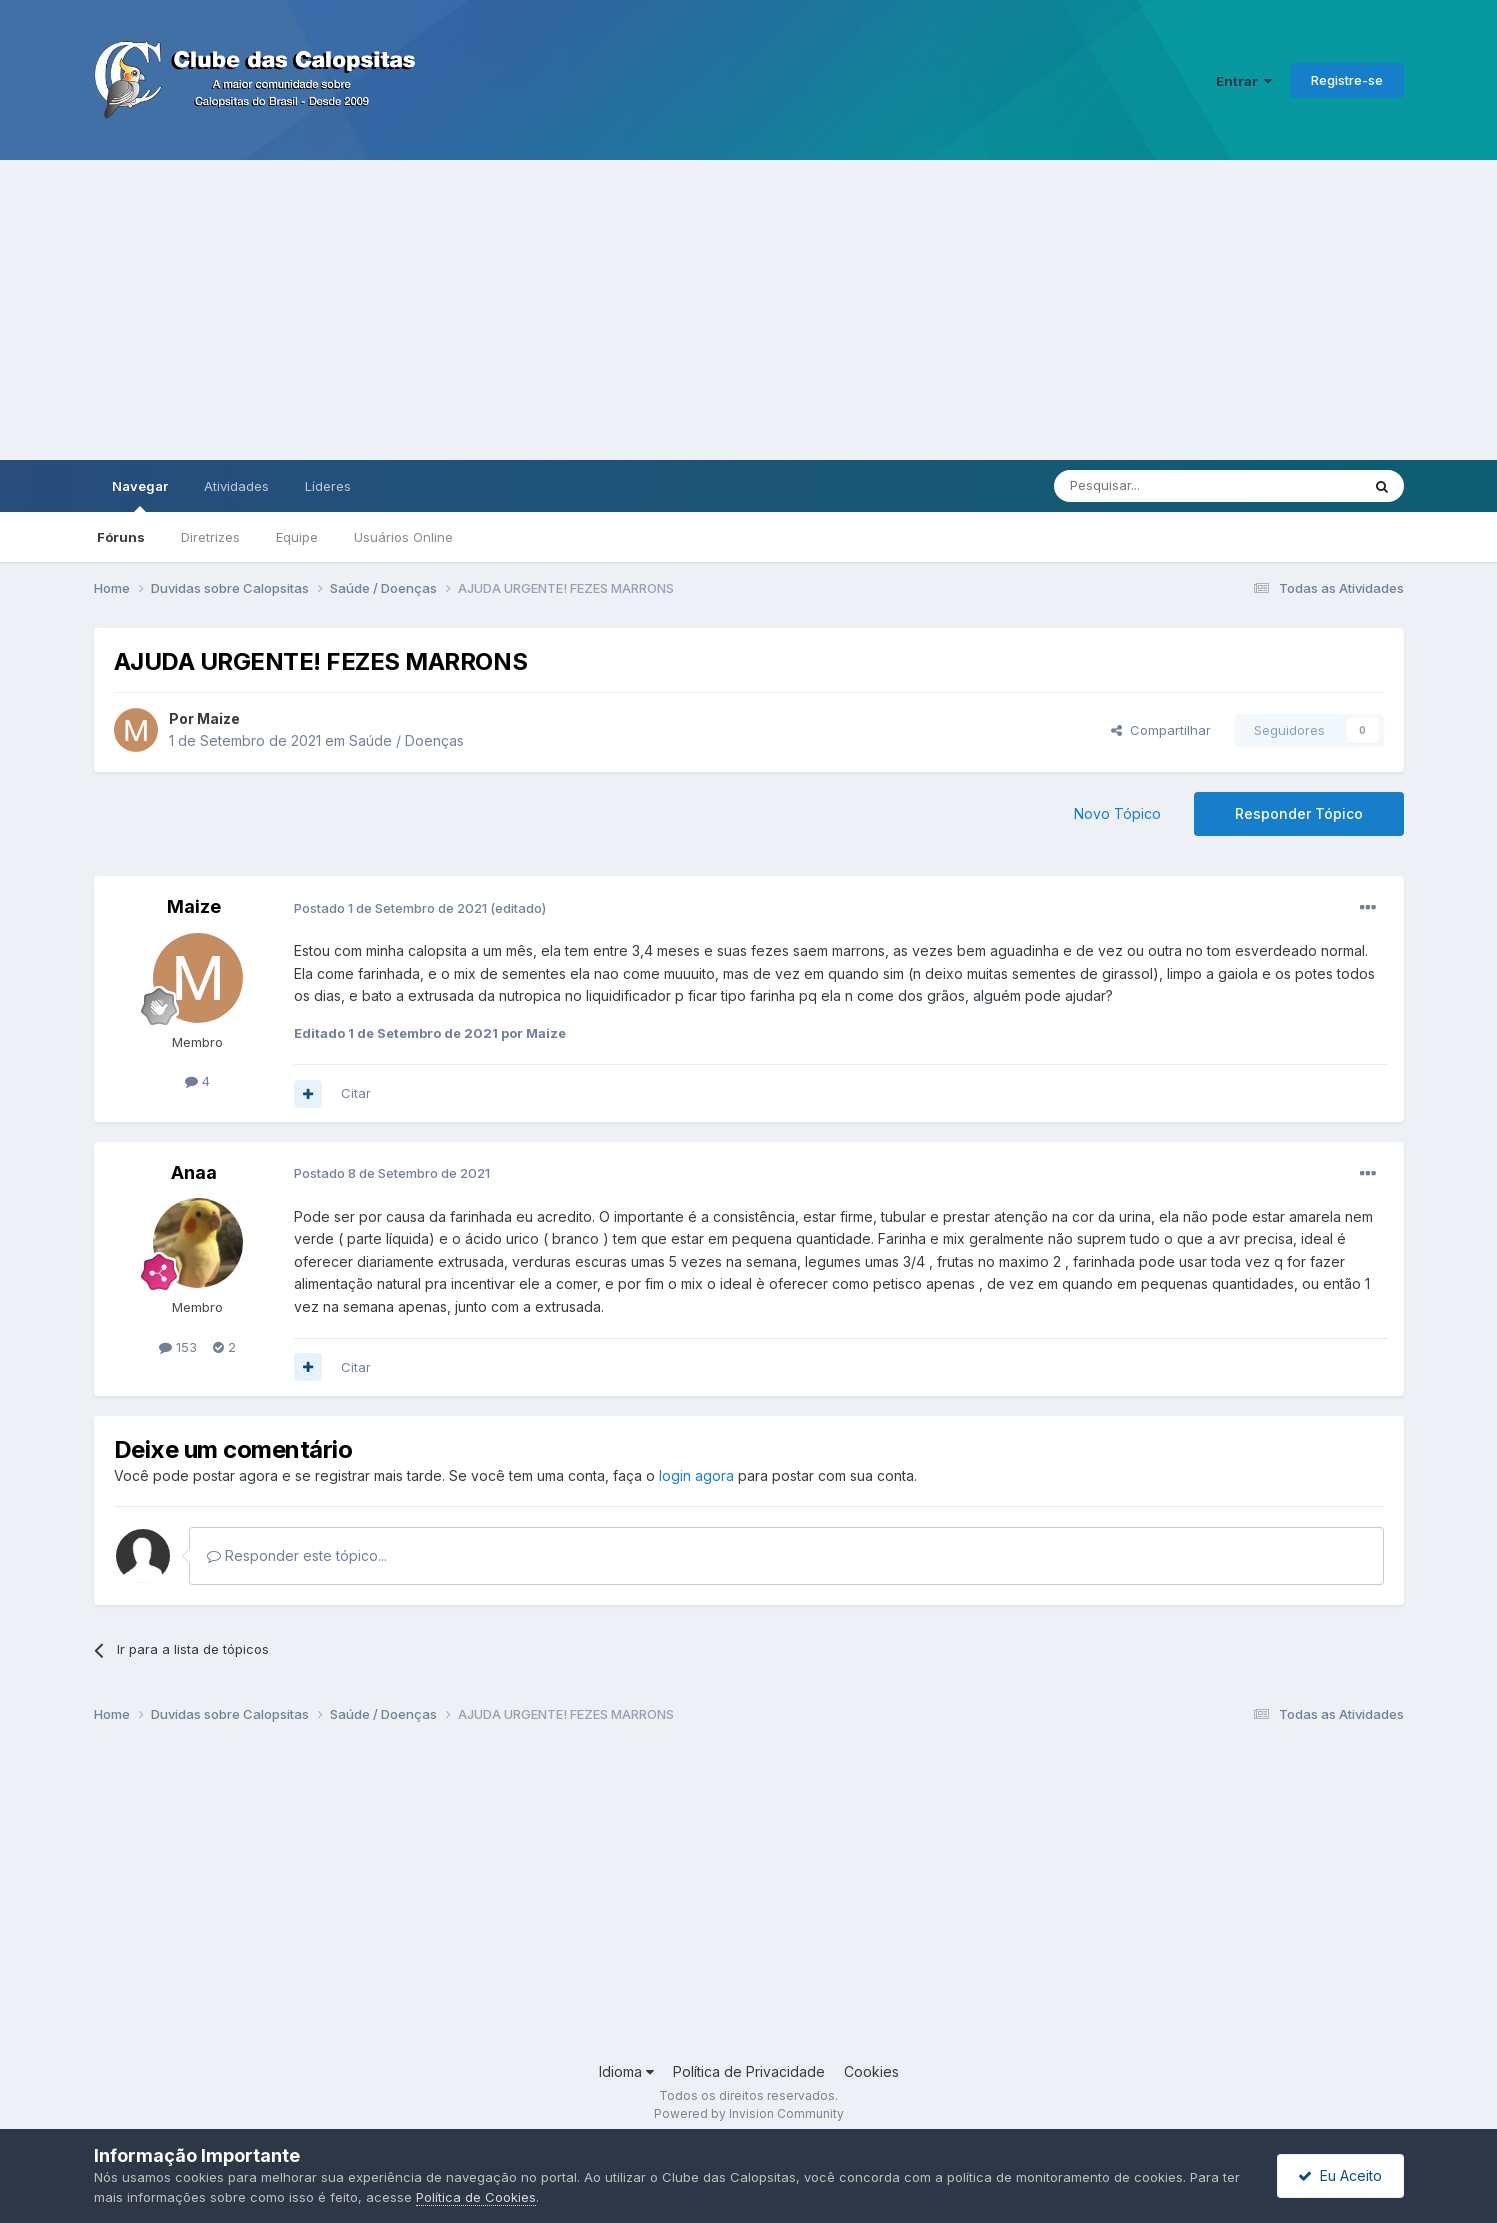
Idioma (626, 2071)
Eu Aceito (1340, 2175)
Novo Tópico (1117, 813)
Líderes (328, 486)
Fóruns (121, 537)
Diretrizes (210, 537)
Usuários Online (403, 537)
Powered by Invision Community (749, 2113)
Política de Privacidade (749, 2071)
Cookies (871, 2071)
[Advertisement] (749, 310)
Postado (392, 908)
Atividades (236, 486)
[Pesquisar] (1152, 486)
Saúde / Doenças (406, 740)
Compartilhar (1161, 730)
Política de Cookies (476, 2197)
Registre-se (1347, 80)
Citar (356, 1093)
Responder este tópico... (297, 1555)
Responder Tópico (1299, 813)
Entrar (1244, 81)
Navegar (140, 495)
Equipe (297, 537)
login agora (696, 1475)
